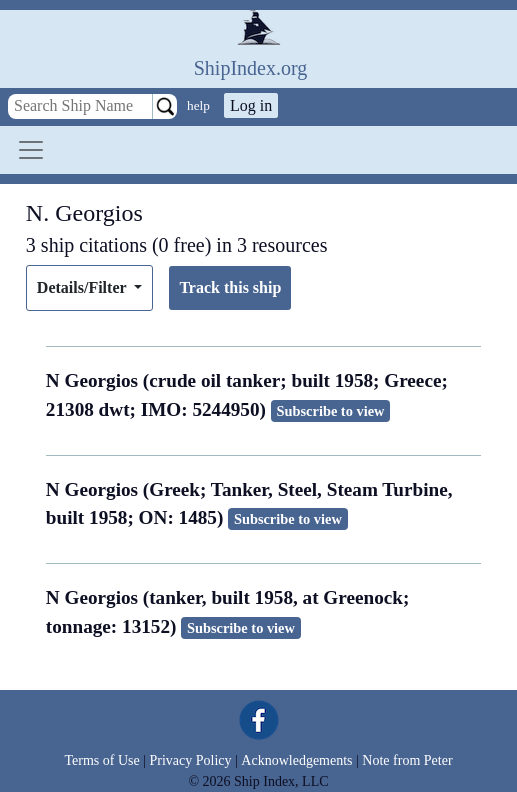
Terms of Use (101, 760)
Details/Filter (83, 287)
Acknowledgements (296, 760)
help (198, 105)
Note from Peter (407, 760)
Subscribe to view (331, 411)
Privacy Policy (190, 760)
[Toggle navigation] (31, 150)
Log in (251, 105)
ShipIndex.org (251, 68)
